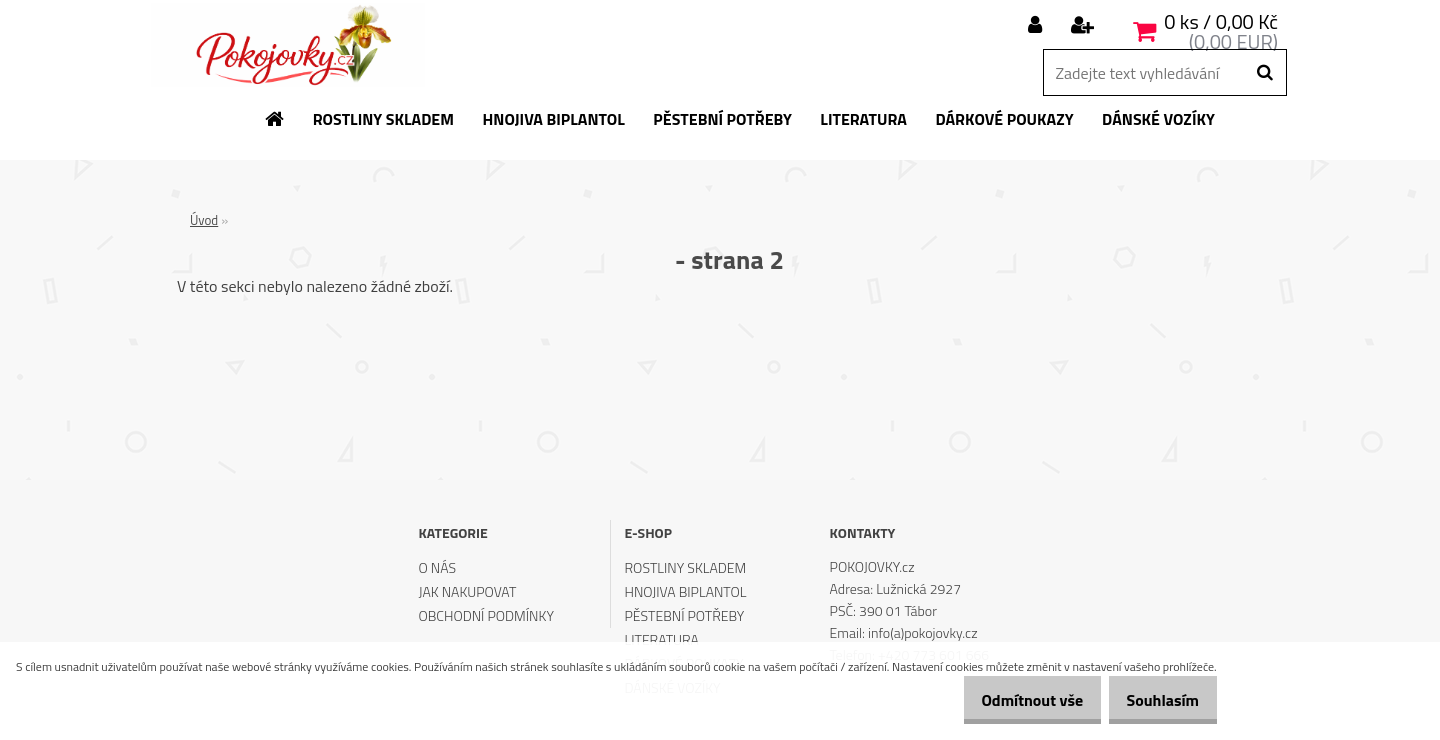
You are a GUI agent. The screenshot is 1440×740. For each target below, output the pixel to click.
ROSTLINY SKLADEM (686, 567)
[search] (1264, 73)
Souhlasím (1155, 700)
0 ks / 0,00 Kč (1221, 21)
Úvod (204, 220)
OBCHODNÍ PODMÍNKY (485, 615)
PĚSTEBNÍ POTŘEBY (685, 615)
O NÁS (437, 567)
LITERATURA (662, 639)
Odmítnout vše (1010, 700)
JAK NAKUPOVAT (467, 591)
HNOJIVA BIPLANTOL (686, 591)
